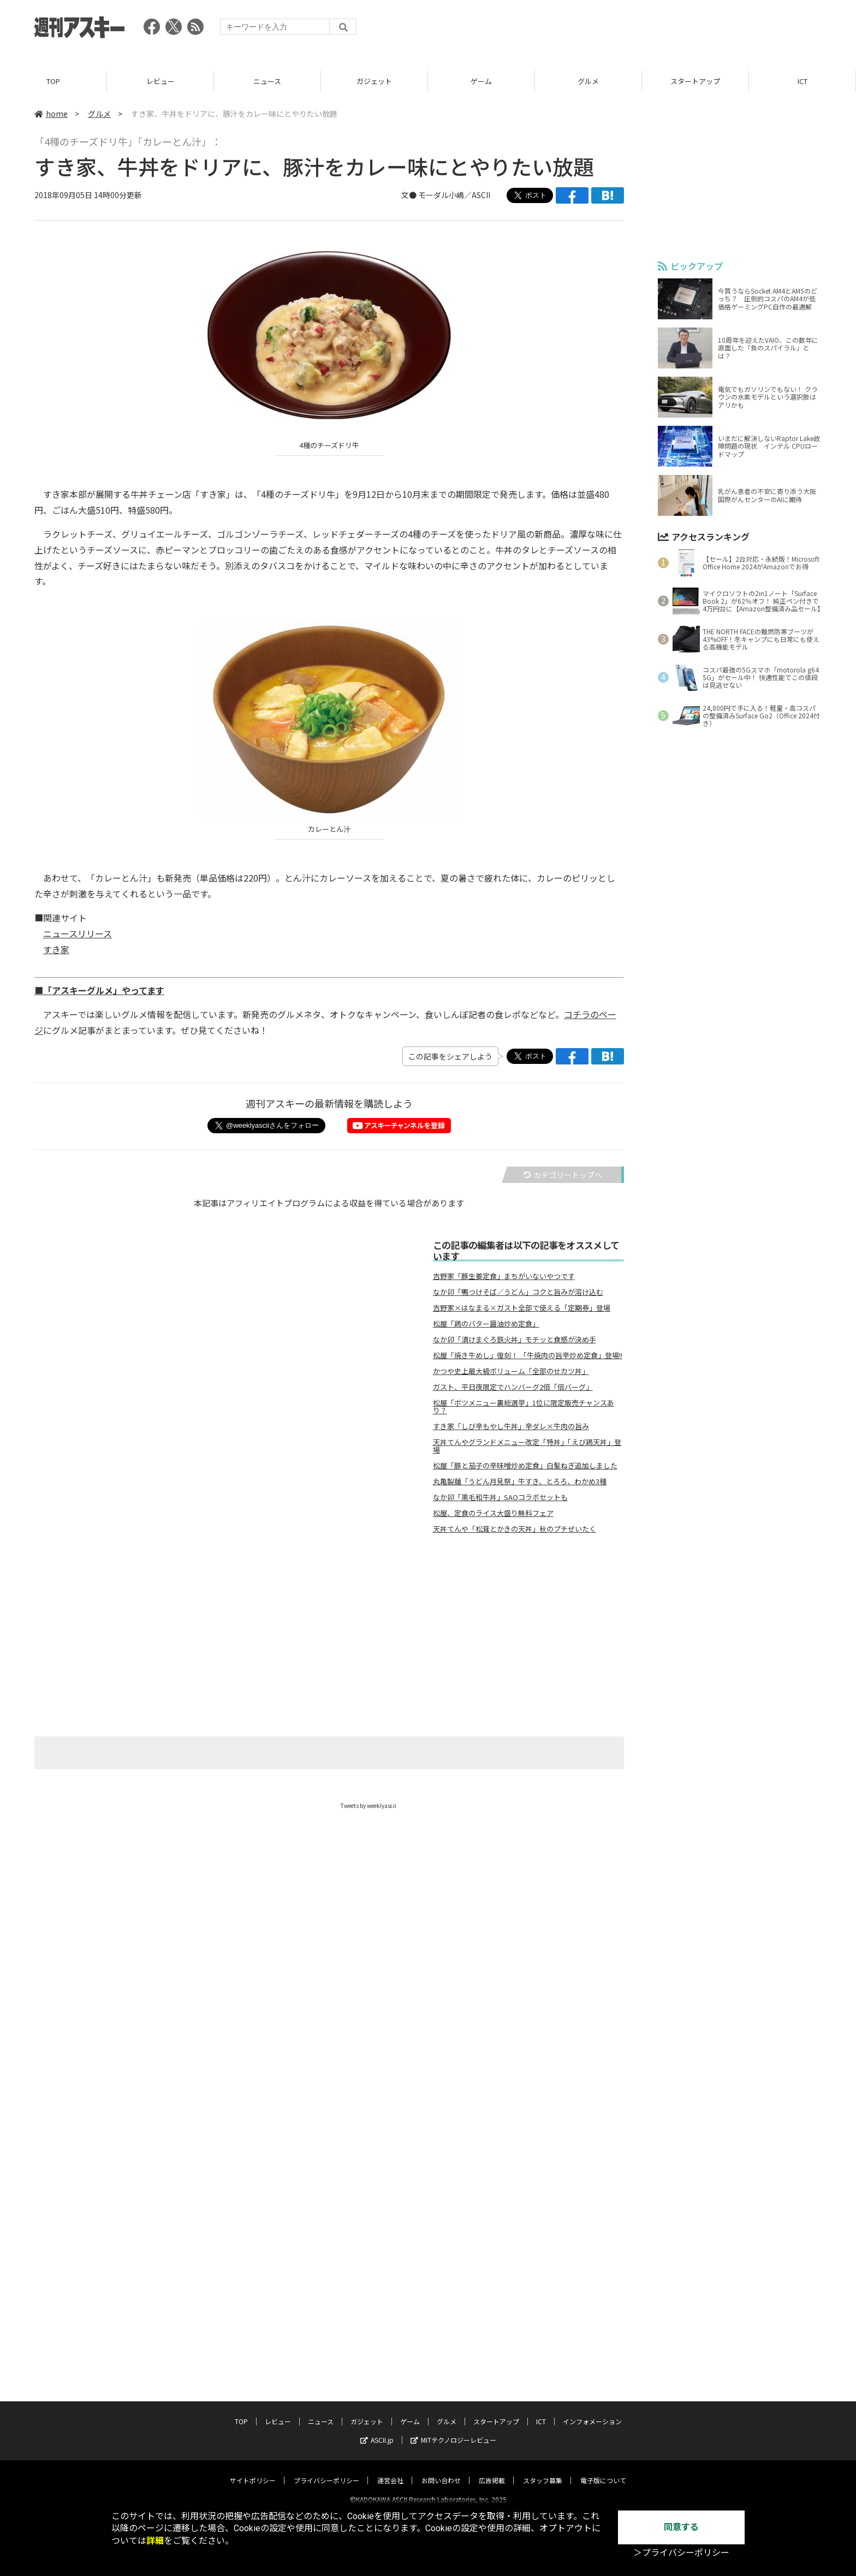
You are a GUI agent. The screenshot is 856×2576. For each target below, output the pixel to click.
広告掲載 (492, 2471)
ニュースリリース (77, 934)
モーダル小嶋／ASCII (454, 195)
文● (409, 195)
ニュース (267, 81)
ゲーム (481, 81)
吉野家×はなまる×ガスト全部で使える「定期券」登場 (521, 1308)
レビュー (160, 81)
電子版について (603, 2471)
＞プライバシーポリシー (681, 2553)
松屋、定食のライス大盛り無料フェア (493, 1514)
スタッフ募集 (542, 2471)
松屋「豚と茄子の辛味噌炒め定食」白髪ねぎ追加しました (525, 1466)
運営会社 (390, 2471)
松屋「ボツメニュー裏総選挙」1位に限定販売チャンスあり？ (523, 1407)
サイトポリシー (253, 2471)
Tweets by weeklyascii (368, 1806)
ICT (802, 81)
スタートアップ (695, 81)
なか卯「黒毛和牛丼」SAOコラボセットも (500, 1498)
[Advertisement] (623, 30)
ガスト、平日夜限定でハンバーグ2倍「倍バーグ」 (513, 1387)
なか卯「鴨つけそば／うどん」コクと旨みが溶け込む (518, 1292)
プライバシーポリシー (326, 2471)
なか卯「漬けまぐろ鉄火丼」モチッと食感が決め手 (514, 1340)
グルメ (588, 81)
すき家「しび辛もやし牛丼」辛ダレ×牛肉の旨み (511, 1427)
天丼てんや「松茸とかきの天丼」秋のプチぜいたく (514, 1529)
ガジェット (374, 81)
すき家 (56, 949)
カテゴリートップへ (563, 1175)
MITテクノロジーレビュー (453, 2430)
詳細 (155, 2541)
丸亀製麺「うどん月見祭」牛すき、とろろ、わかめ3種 (520, 1482)
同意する (681, 2527)
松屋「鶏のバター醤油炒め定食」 (486, 1324)
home (51, 114)
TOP (53, 81)
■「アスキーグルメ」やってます (99, 990)
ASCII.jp (377, 2430)
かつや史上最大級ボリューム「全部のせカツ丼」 (511, 1372)
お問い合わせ (441, 2471)
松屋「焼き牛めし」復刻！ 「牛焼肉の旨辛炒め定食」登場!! (527, 1356)
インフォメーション (592, 2412)
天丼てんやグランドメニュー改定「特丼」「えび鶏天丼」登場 (527, 1446)
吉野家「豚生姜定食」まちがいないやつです (504, 1277)
